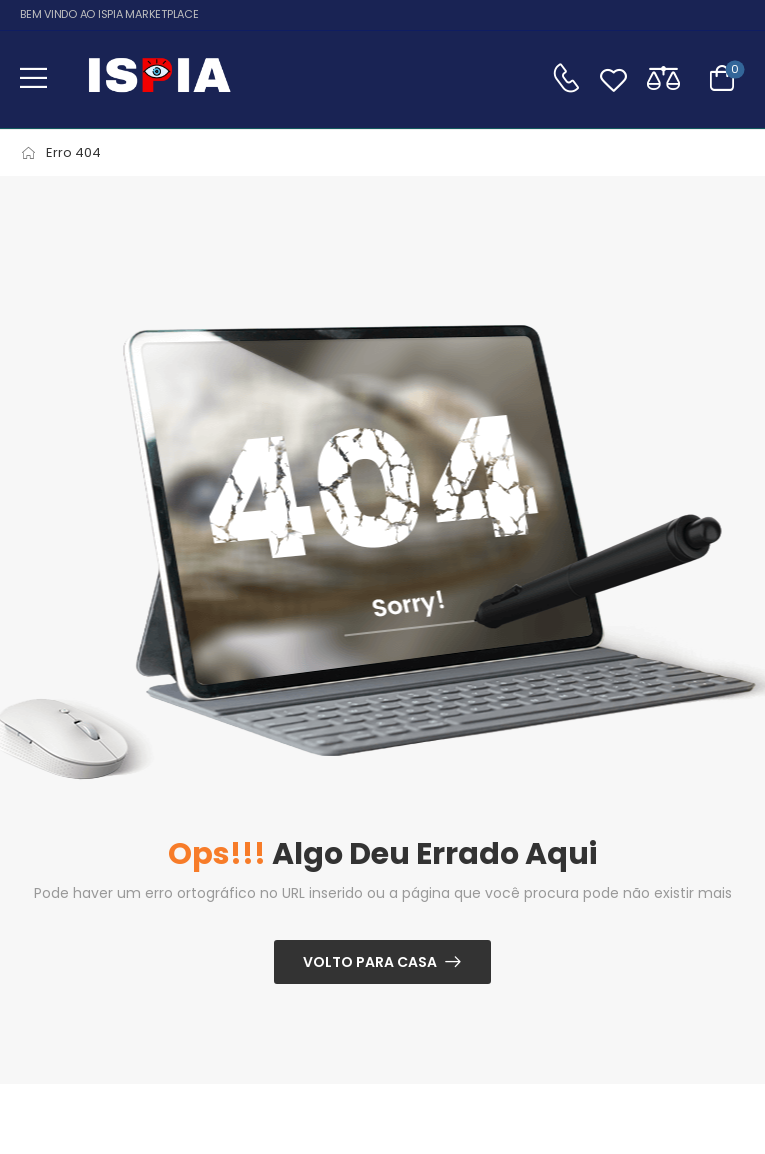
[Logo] (159, 78)
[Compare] (663, 77)
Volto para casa (370, 962)
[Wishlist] (613, 77)
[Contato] (566, 78)
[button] (33, 77)
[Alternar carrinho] (722, 78)
